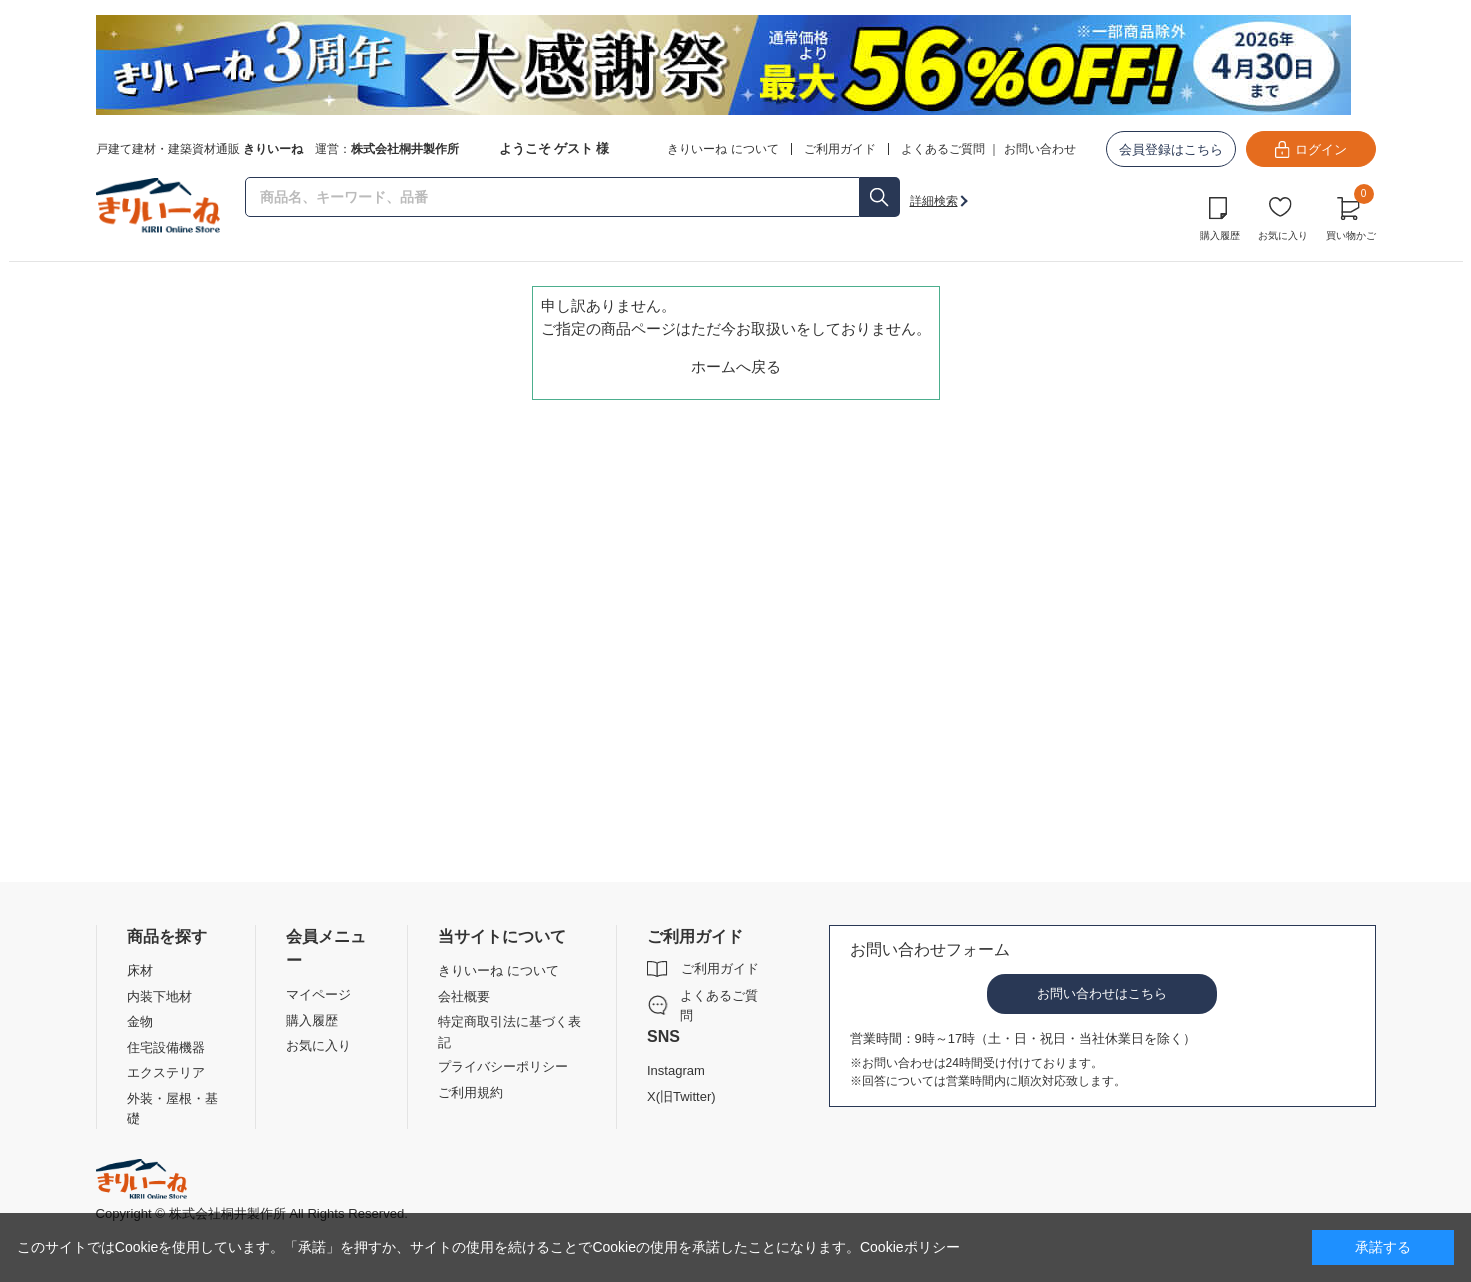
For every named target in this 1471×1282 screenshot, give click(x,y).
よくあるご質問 (943, 149)
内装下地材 (159, 996)
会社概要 (464, 996)
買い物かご (1351, 216)
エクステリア (166, 1072)
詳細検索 (934, 201)
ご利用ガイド (720, 968)
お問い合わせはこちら (1102, 993)
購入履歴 (1220, 235)
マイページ (318, 994)
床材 (140, 970)
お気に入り (1283, 235)
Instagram (676, 1070)
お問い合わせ (1040, 149)
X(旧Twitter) (681, 1096)
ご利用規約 (470, 1092)
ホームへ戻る (736, 366)
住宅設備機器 (166, 1047)
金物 (140, 1021)
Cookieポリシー (910, 1247)
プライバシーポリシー (503, 1066)
